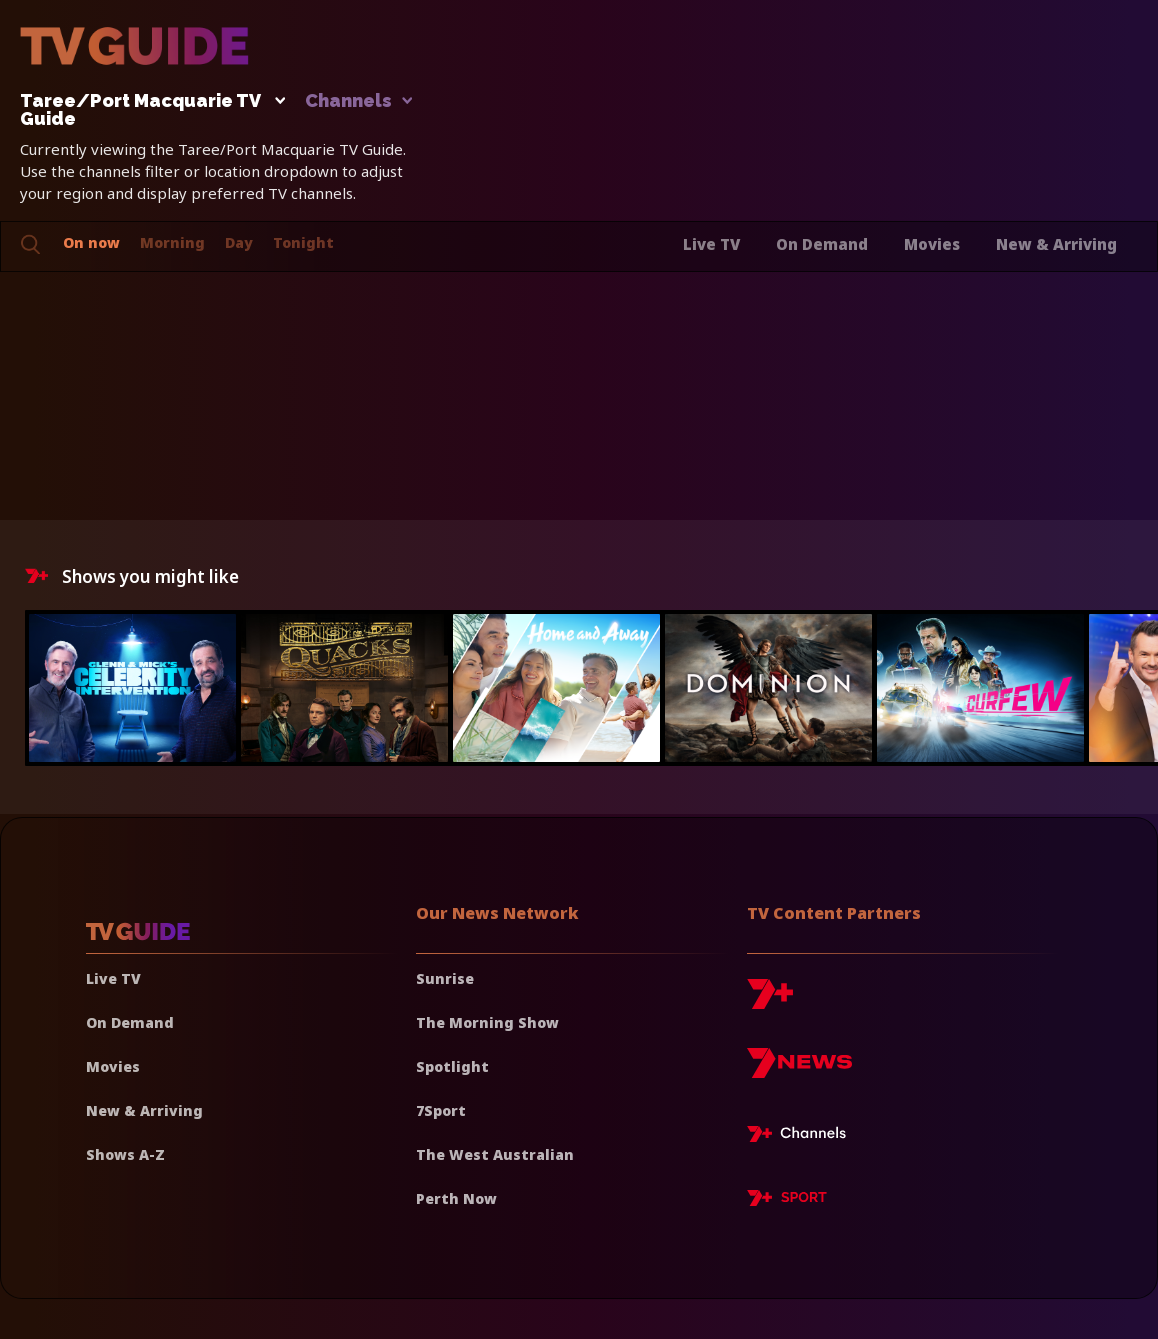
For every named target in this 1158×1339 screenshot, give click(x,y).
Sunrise (445, 978)
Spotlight (452, 1066)
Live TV (711, 244)
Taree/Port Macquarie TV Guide (147, 110)
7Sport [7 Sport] (441, 1110)
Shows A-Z (125, 1154)
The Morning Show (487, 1022)
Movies (932, 244)
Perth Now (456, 1198)
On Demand (822, 244)
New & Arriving (1056, 244)
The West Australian (495, 1154)
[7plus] (770, 1001)
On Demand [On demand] (130, 1022)
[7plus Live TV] (802, 1137)
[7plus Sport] (787, 1201)
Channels (357, 101)
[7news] (799, 1070)
